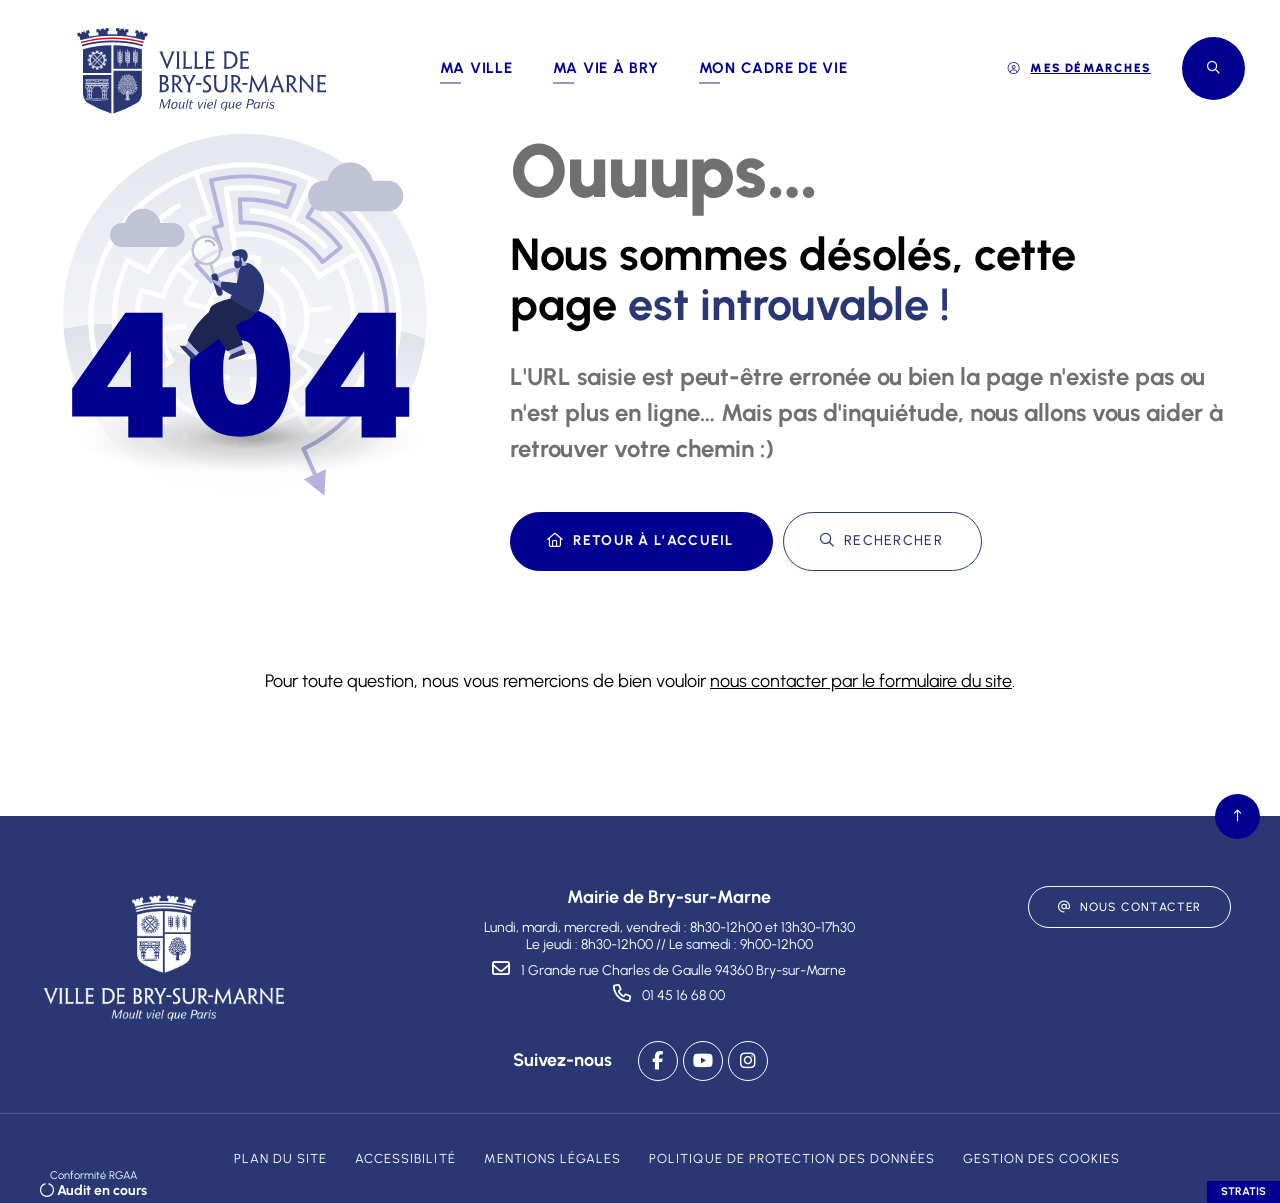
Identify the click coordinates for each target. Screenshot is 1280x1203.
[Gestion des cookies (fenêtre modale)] (1042, 1159)
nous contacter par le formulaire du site (861, 681)
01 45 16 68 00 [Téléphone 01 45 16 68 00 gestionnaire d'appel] (683, 995)
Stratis (1243, 1191)
